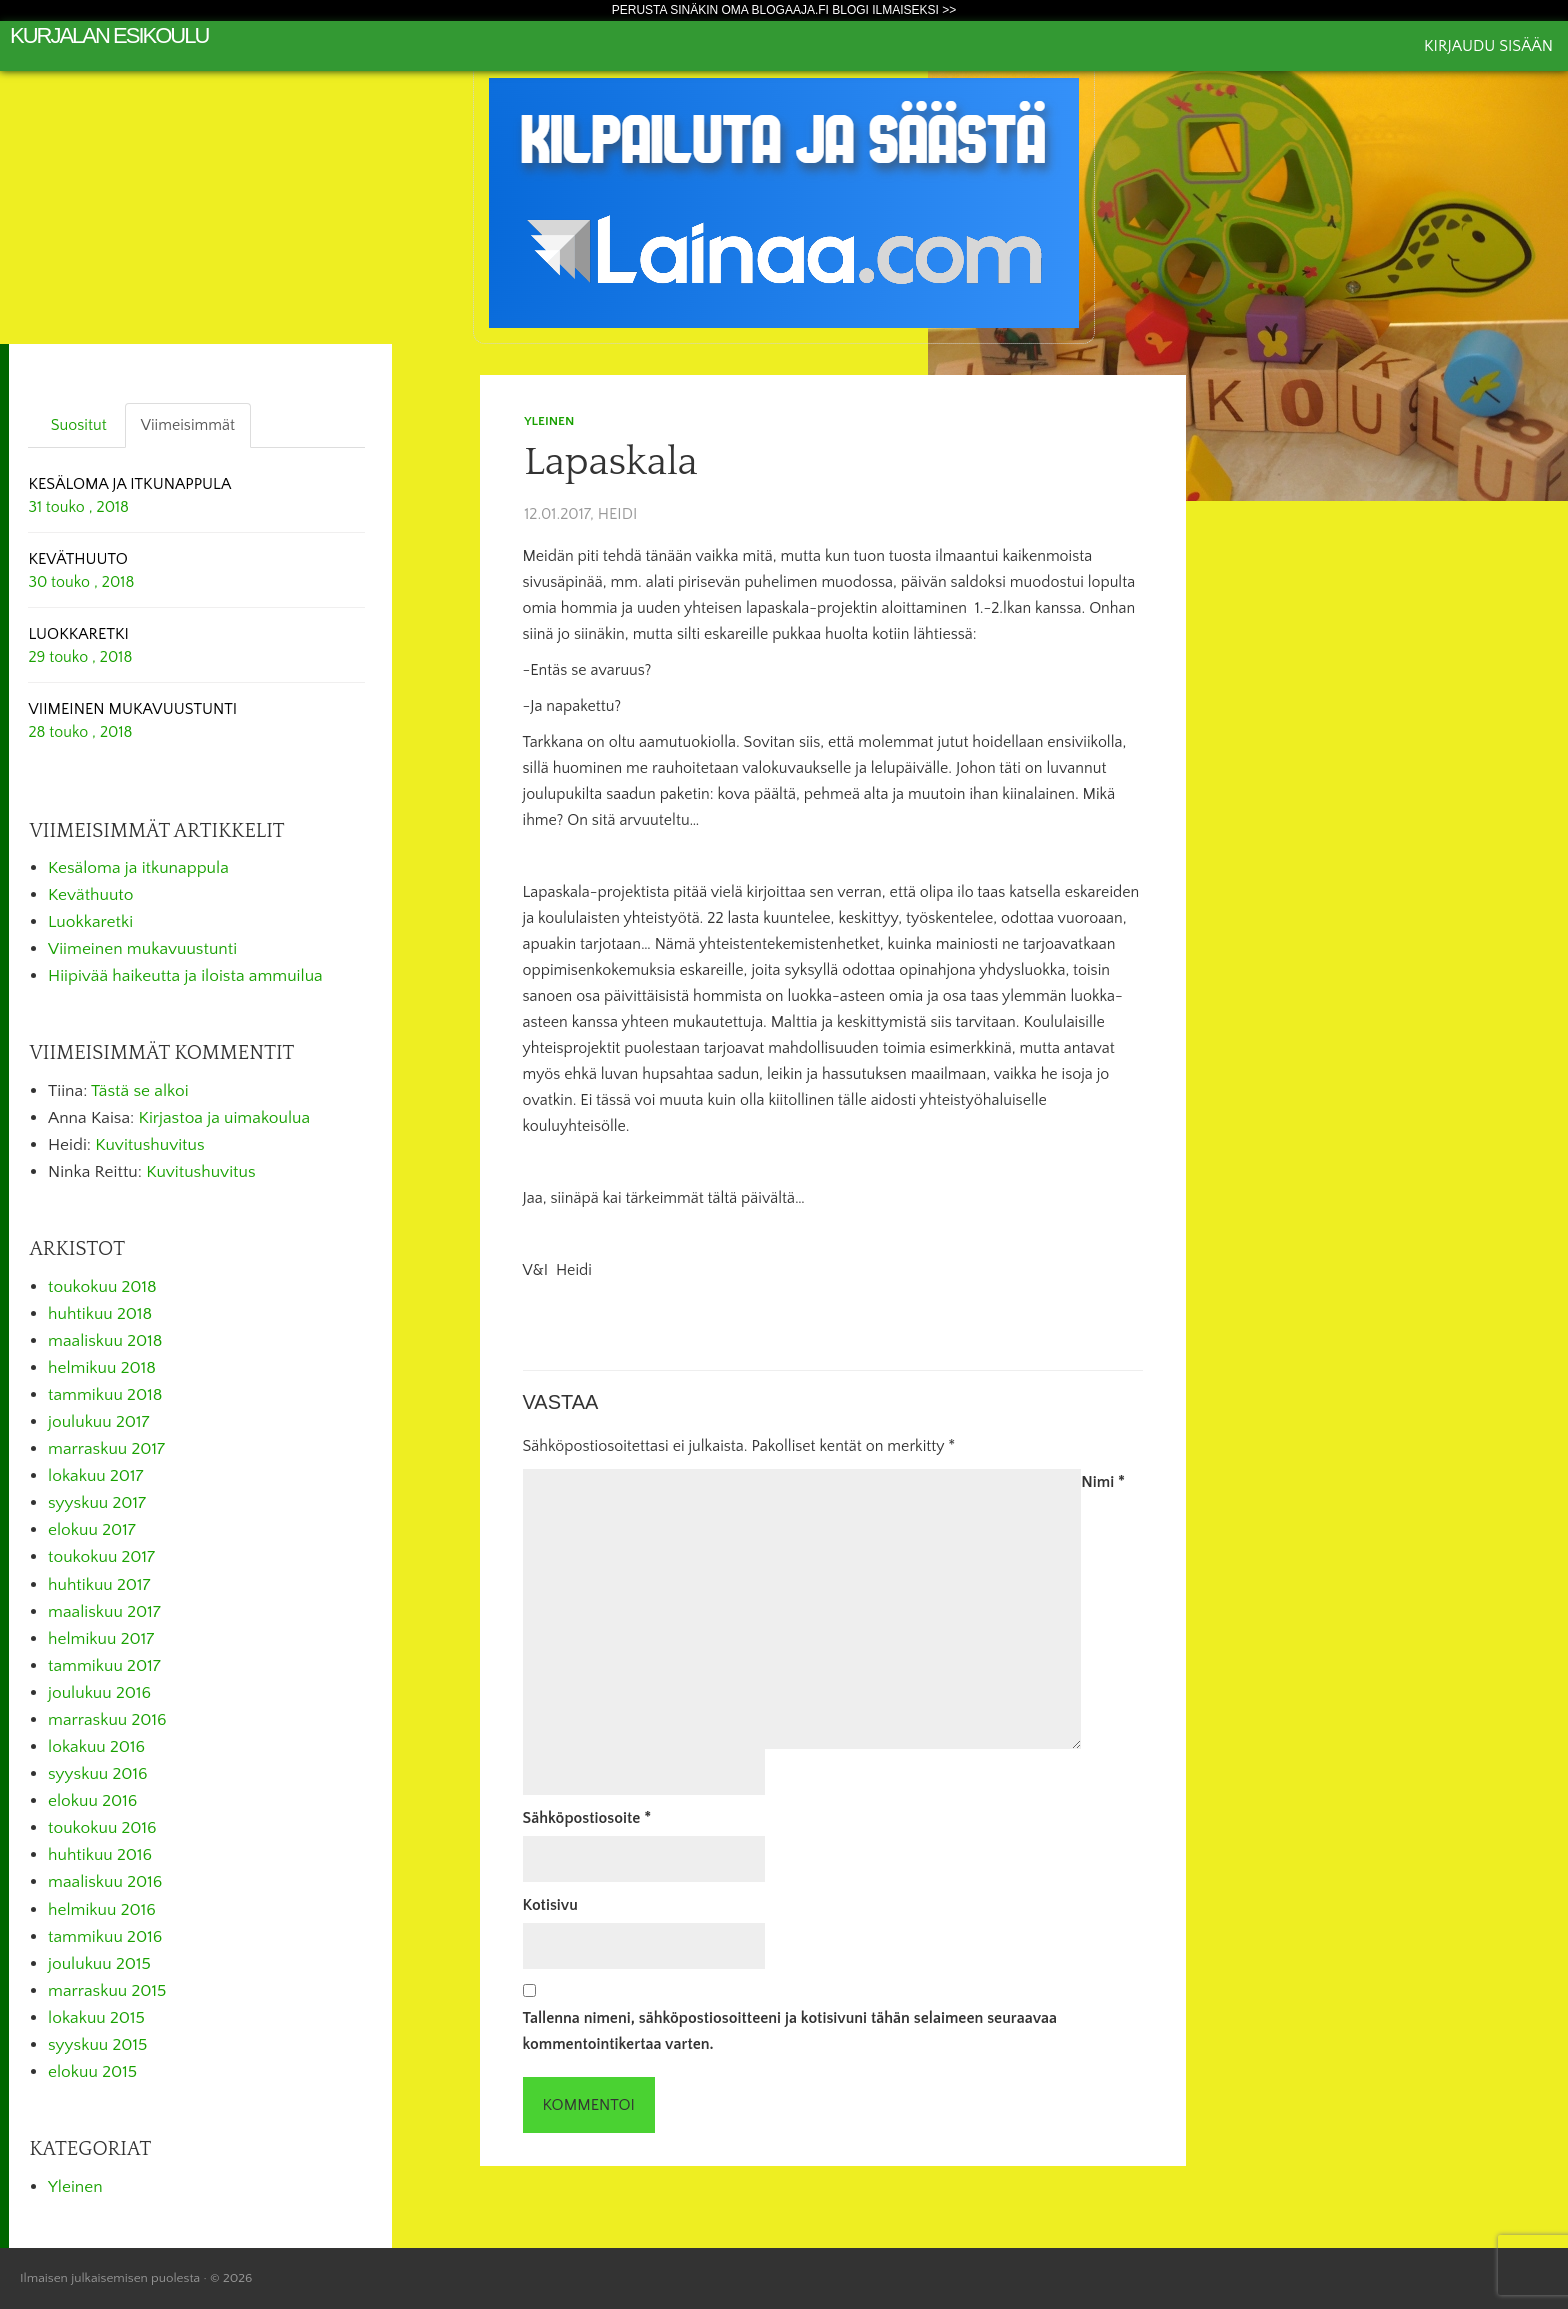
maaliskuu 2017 (104, 1612)
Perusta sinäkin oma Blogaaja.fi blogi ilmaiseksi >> (784, 10)
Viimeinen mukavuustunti (142, 949)
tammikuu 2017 (104, 1666)
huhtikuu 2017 (99, 1585)
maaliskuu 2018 (105, 1341)
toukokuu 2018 (102, 1287)
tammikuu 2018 (105, 1395)
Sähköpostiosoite (587, 1818)
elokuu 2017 (92, 1530)
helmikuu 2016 (102, 1910)
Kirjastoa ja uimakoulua (225, 1118)
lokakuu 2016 (96, 1747)
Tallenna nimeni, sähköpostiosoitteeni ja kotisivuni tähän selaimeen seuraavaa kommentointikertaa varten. (790, 2031)
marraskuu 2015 (107, 1991)
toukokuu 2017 (101, 1557)
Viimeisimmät (188, 425)
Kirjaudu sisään (1488, 46)
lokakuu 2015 (96, 2018)
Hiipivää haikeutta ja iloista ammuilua (185, 976)
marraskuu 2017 (106, 1449)
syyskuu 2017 (97, 1503)
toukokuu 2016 (102, 1828)
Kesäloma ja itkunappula (138, 868)
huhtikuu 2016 (100, 1855)
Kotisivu (550, 1905)
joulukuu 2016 (99, 1693)
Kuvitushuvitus (149, 1145)
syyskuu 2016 (98, 1774)
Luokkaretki (90, 922)
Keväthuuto (90, 895)
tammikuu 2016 (105, 1937)
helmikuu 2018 (102, 1368)
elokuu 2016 (92, 1801)
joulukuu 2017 (98, 1422)
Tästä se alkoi (139, 1091)
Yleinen (549, 421)
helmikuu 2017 (101, 1639)
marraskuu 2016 (107, 1720)
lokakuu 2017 (95, 1476)
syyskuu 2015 (97, 2045)
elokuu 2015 (92, 2072)
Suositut (79, 425)
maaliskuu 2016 (105, 1882)
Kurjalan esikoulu (109, 35)
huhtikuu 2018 (100, 1314)
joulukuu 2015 (99, 1964)
